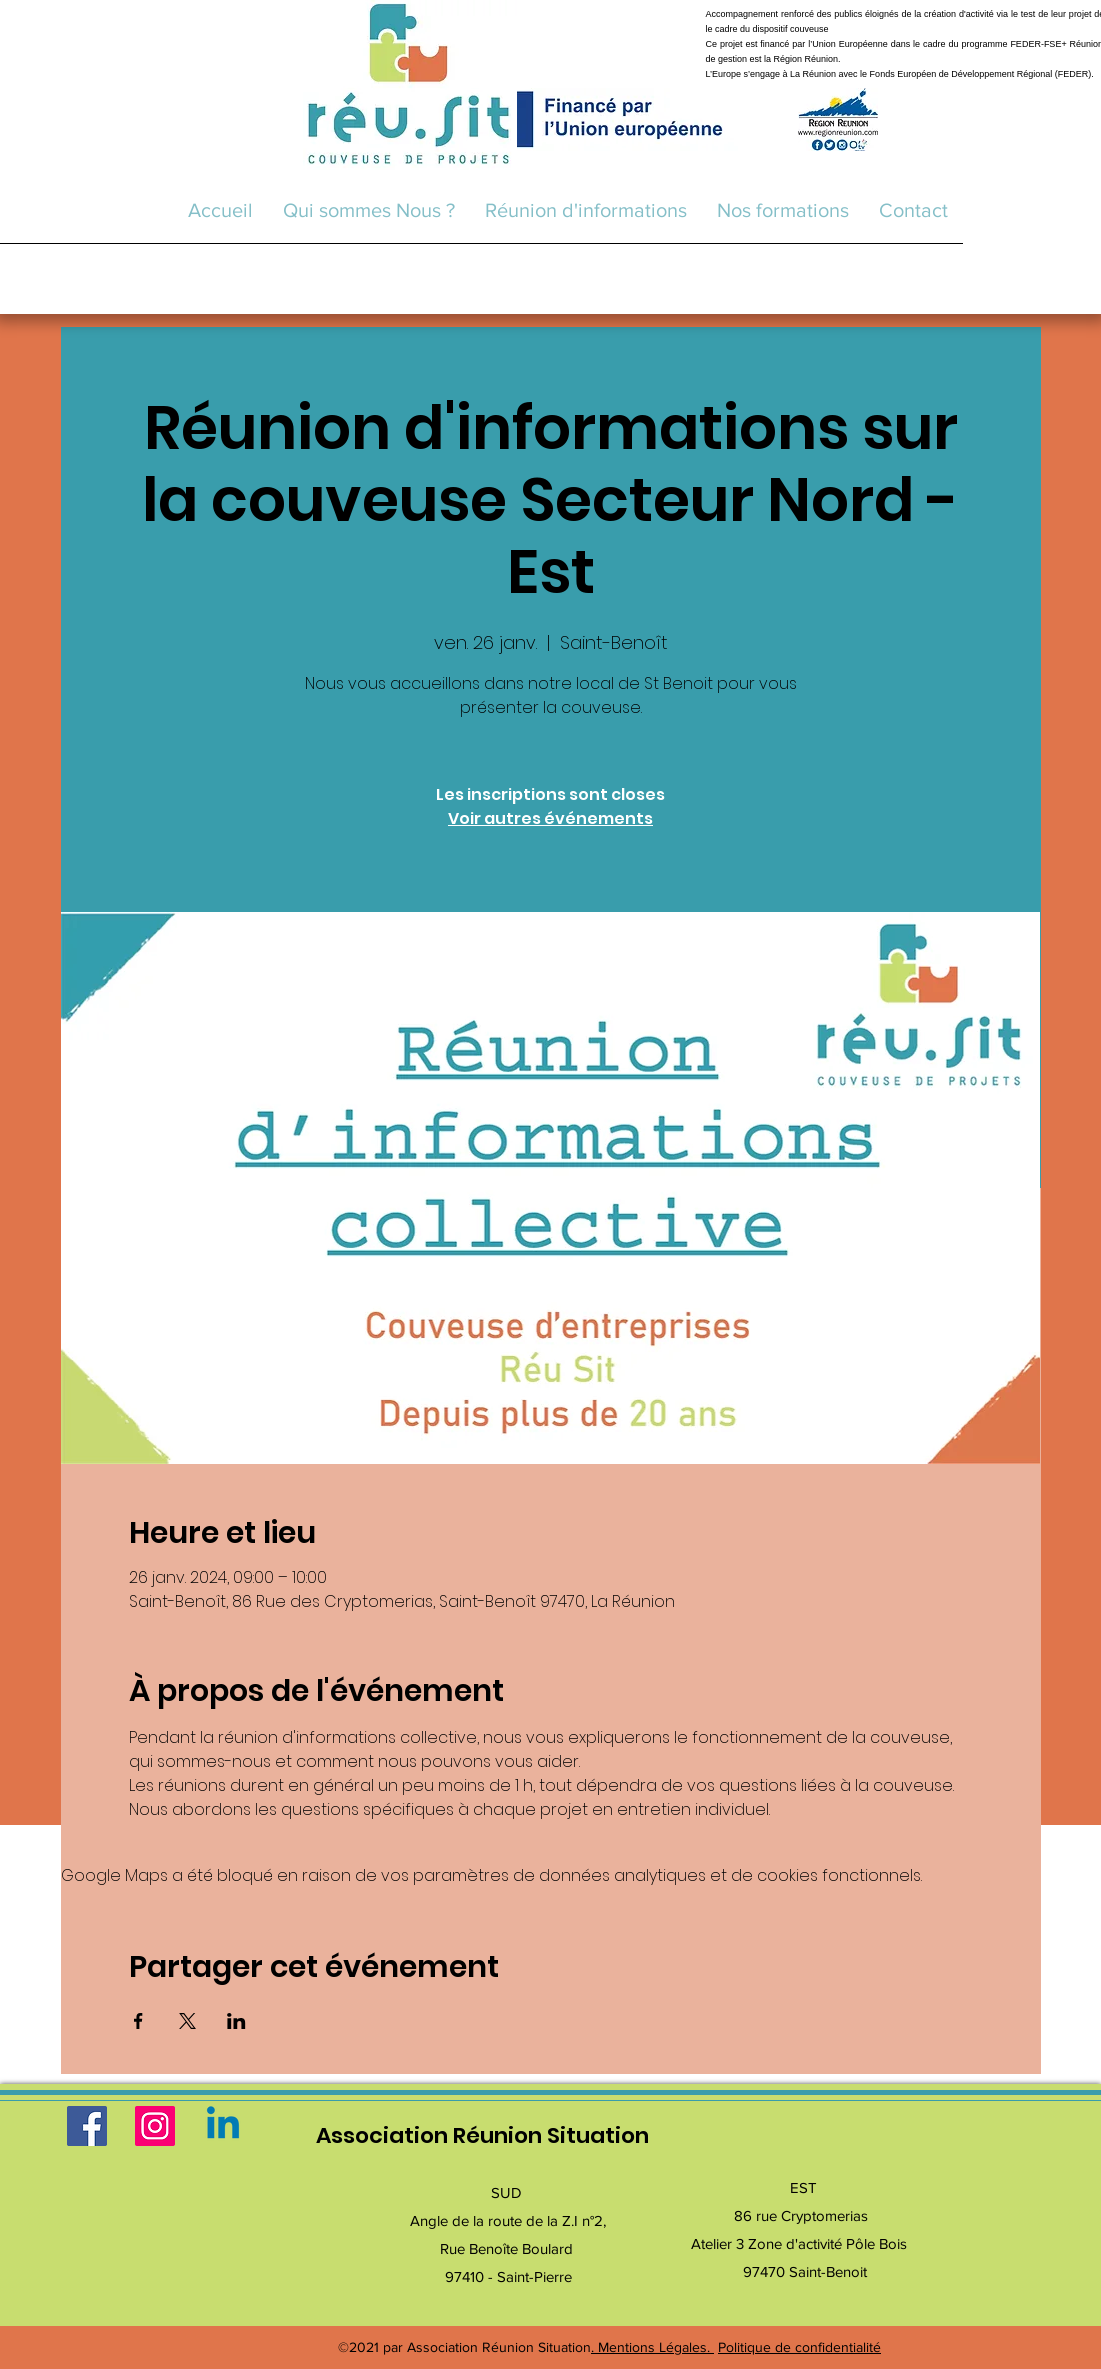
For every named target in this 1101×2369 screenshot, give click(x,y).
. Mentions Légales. (652, 2347)
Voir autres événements (550, 818)
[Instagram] (155, 2126)
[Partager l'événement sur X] (187, 2021)
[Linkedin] (223, 2126)
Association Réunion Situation (482, 2135)
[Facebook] (87, 2126)
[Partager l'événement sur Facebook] (138, 2021)
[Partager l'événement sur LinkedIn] (236, 2021)
